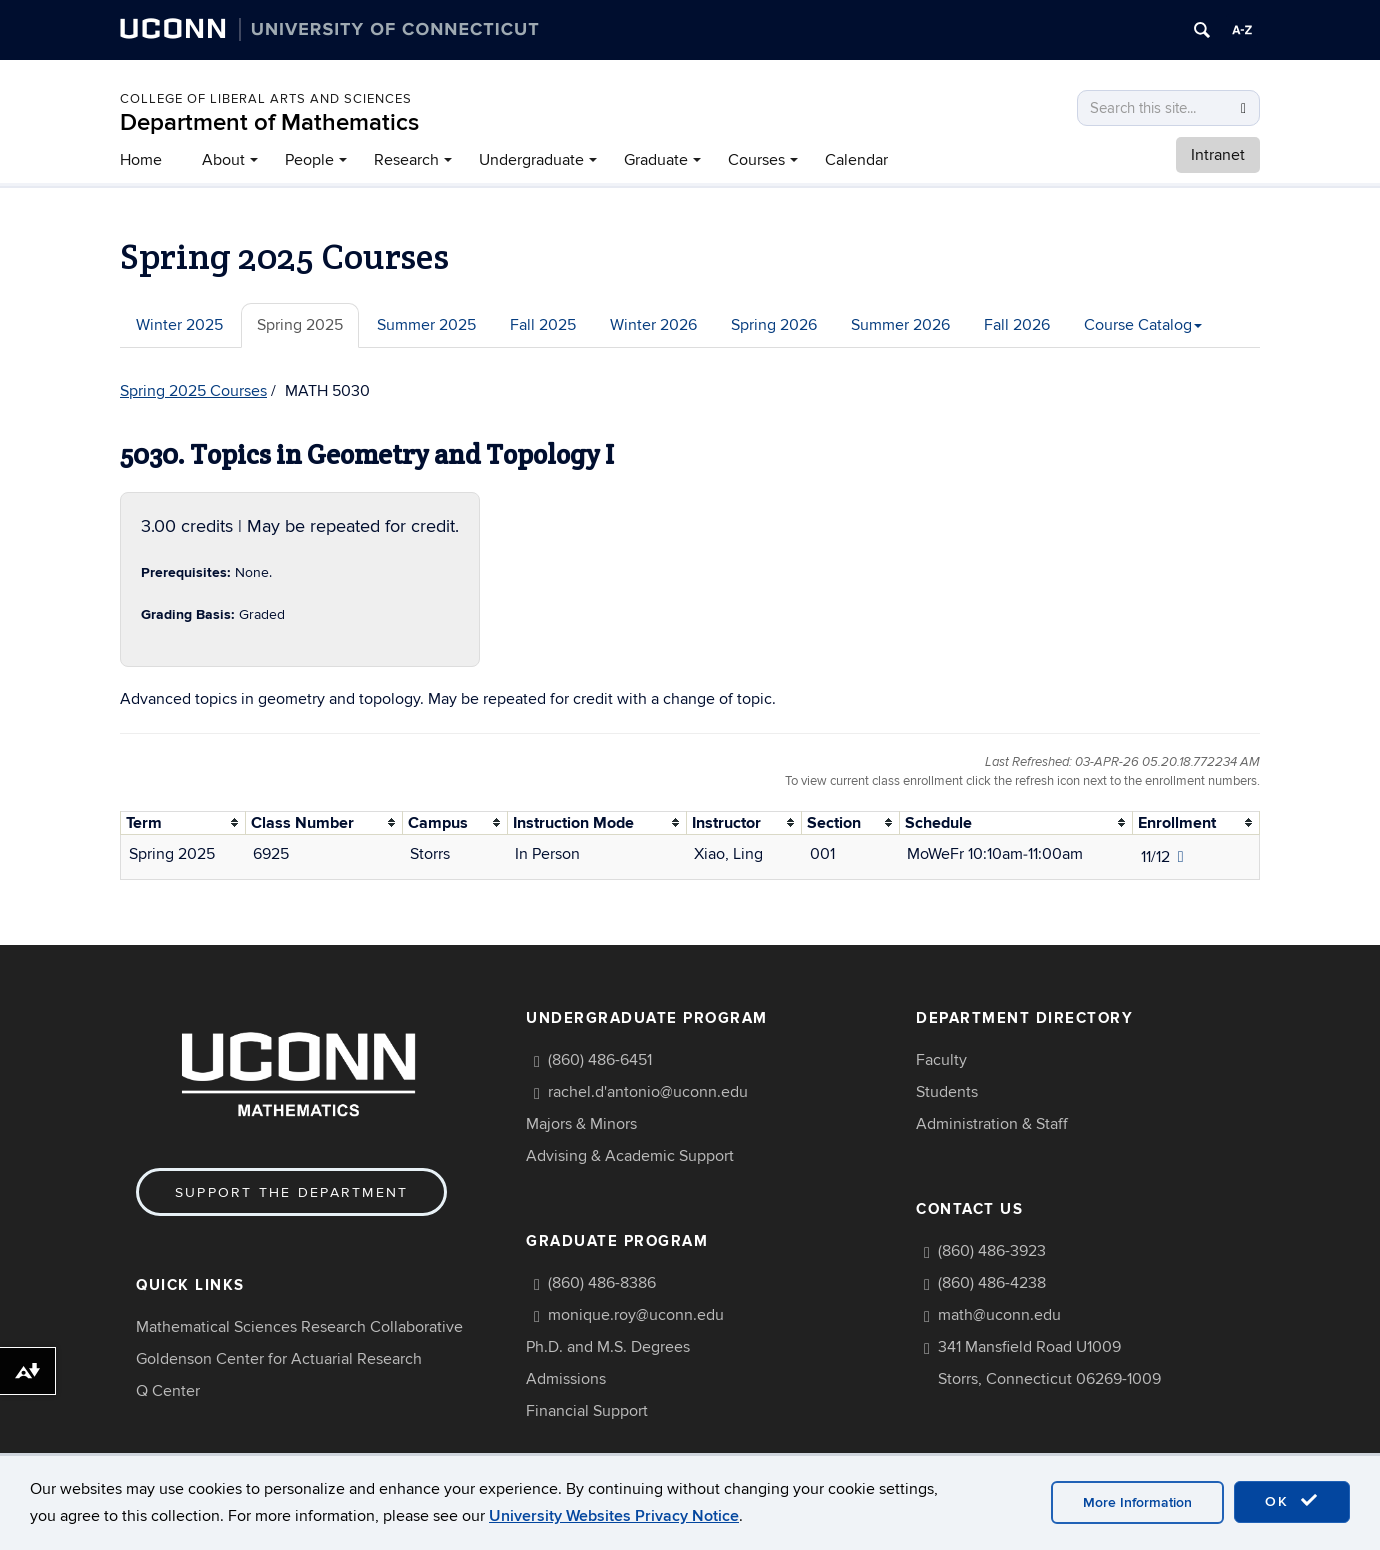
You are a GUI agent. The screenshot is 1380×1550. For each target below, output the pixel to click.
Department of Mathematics (269, 122)
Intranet (1218, 155)
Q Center (168, 1391)
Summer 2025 (426, 325)
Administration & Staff (992, 1124)
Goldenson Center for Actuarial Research (279, 1359)
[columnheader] (183, 823)
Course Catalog (1143, 325)
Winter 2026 (653, 325)
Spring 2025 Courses (193, 391)
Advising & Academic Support (630, 1156)
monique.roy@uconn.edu (636, 1315)
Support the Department (291, 1192)
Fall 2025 (543, 325)
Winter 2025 (179, 325)
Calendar (856, 160)
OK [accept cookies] (1292, 1501)
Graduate (656, 160)
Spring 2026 (774, 325)
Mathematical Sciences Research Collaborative (299, 1327)
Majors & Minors (581, 1124)
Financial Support (587, 1411)
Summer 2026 (900, 325)
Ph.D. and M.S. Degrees (608, 1347)
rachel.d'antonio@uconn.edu (648, 1092)
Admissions (566, 1379)
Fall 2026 (1017, 325)
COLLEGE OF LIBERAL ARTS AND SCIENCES (266, 99)
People (309, 160)
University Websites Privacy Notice (614, 1516)
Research (406, 160)
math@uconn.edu (999, 1315)
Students (947, 1092)
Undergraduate (531, 160)
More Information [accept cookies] (1137, 1502)
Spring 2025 (300, 325)
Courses (756, 160)
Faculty (941, 1060)
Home (141, 160)
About (223, 160)
